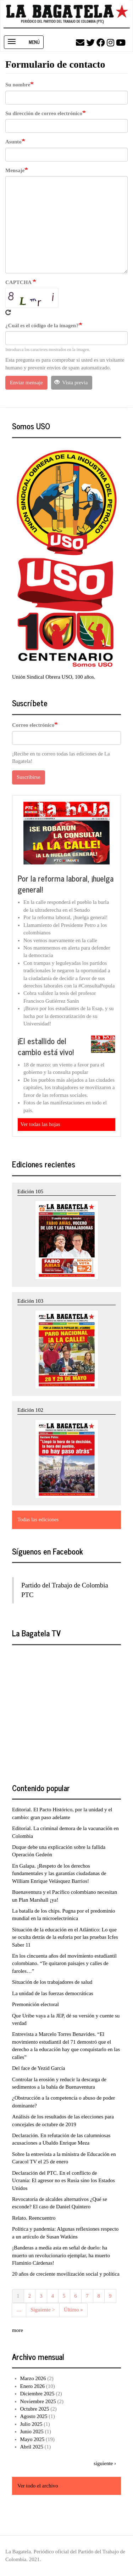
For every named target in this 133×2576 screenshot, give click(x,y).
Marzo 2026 (33, 2378)
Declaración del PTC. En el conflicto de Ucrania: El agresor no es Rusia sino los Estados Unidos (63, 2180)
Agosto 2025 (34, 2416)
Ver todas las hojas (40, 1124)
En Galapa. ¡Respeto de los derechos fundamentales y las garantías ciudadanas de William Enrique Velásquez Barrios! (59, 1873)
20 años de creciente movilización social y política (66, 2274)
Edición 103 (30, 1301)
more (17, 2330)
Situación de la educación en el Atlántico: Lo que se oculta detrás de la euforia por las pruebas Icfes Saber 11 (65, 1937)
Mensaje (14, 170)
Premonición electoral (35, 2004)
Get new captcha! (8, 312)
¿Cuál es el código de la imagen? (42, 325)
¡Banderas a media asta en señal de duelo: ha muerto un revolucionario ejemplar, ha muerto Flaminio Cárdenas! (61, 2255)
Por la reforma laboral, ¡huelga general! (65, 884)
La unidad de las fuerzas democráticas (52, 1993)
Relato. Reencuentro (33, 2218)
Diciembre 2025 (37, 2393)
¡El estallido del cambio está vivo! (46, 1046)
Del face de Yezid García (38, 2068)
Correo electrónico (33, 725)
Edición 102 (30, 1410)
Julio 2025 (31, 2424)
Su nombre (17, 84)
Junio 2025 (32, 2431)
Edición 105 (30, 1191)
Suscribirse (28, 777)
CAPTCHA (19, 282)
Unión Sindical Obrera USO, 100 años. (53, 677)
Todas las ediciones (38, 1519)
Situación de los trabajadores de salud (52, 1982)
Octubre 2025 (34, 2409)
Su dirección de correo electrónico (43, 113)
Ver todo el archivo (37, 2486)
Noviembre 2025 (38, 2401)
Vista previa (71, 382)
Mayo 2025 (32, 2439)
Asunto (13, 142)
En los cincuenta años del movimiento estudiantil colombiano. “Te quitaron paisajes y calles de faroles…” (64, 1963)
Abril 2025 (31, 2447)
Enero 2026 (32, 2386)
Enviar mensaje (26, 382)
